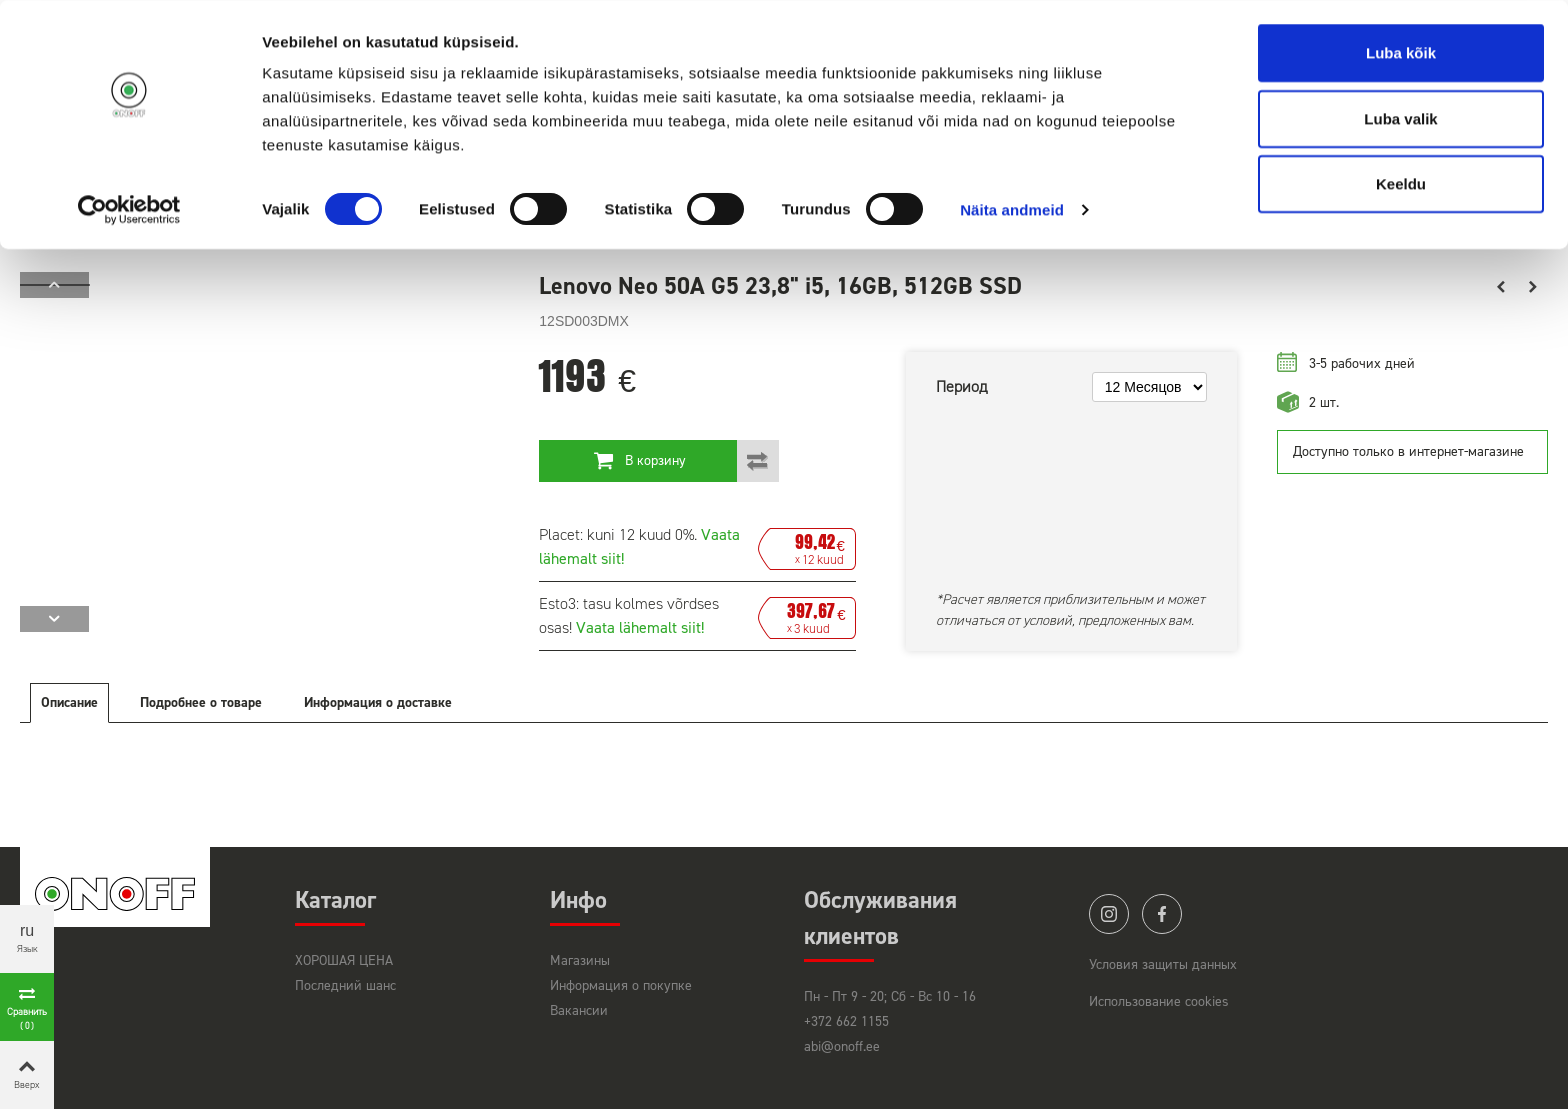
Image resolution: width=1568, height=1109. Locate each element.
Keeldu (1401, 183)
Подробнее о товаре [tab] (201, 702)
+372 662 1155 (846, 1021)
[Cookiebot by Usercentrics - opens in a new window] (129, 210)
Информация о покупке (621, 985)
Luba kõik (1401, 52)
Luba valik (1400, 118)
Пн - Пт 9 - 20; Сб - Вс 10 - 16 (890, 996)
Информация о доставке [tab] (378, 702)
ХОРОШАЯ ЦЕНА (344, 960)
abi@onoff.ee (842, 1046)
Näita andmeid (1012, 209)
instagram (1109, 914)
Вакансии (579, 1010)
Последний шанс (345, 985)
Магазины (580, 960)
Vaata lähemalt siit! (640, 627)
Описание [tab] (69, 702)
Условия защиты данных (1163, 964)
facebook (1162, 914)
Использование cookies (1159, 1001)
